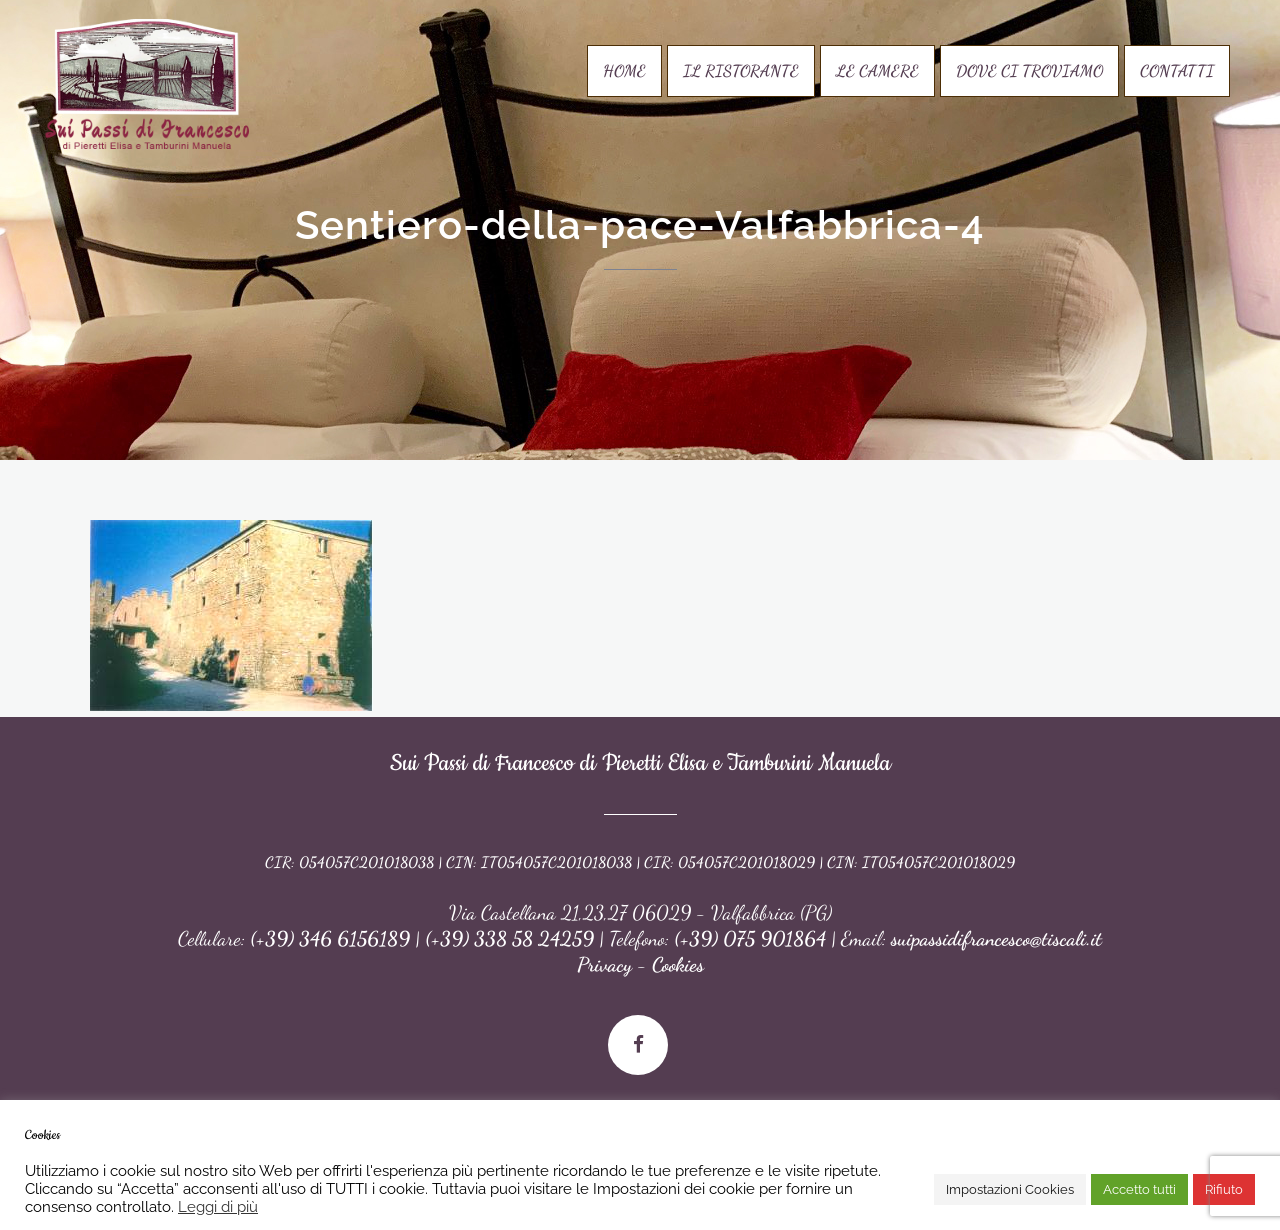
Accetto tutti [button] (1139, 1189)
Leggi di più (218, 1206)
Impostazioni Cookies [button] (1010, 1189)
